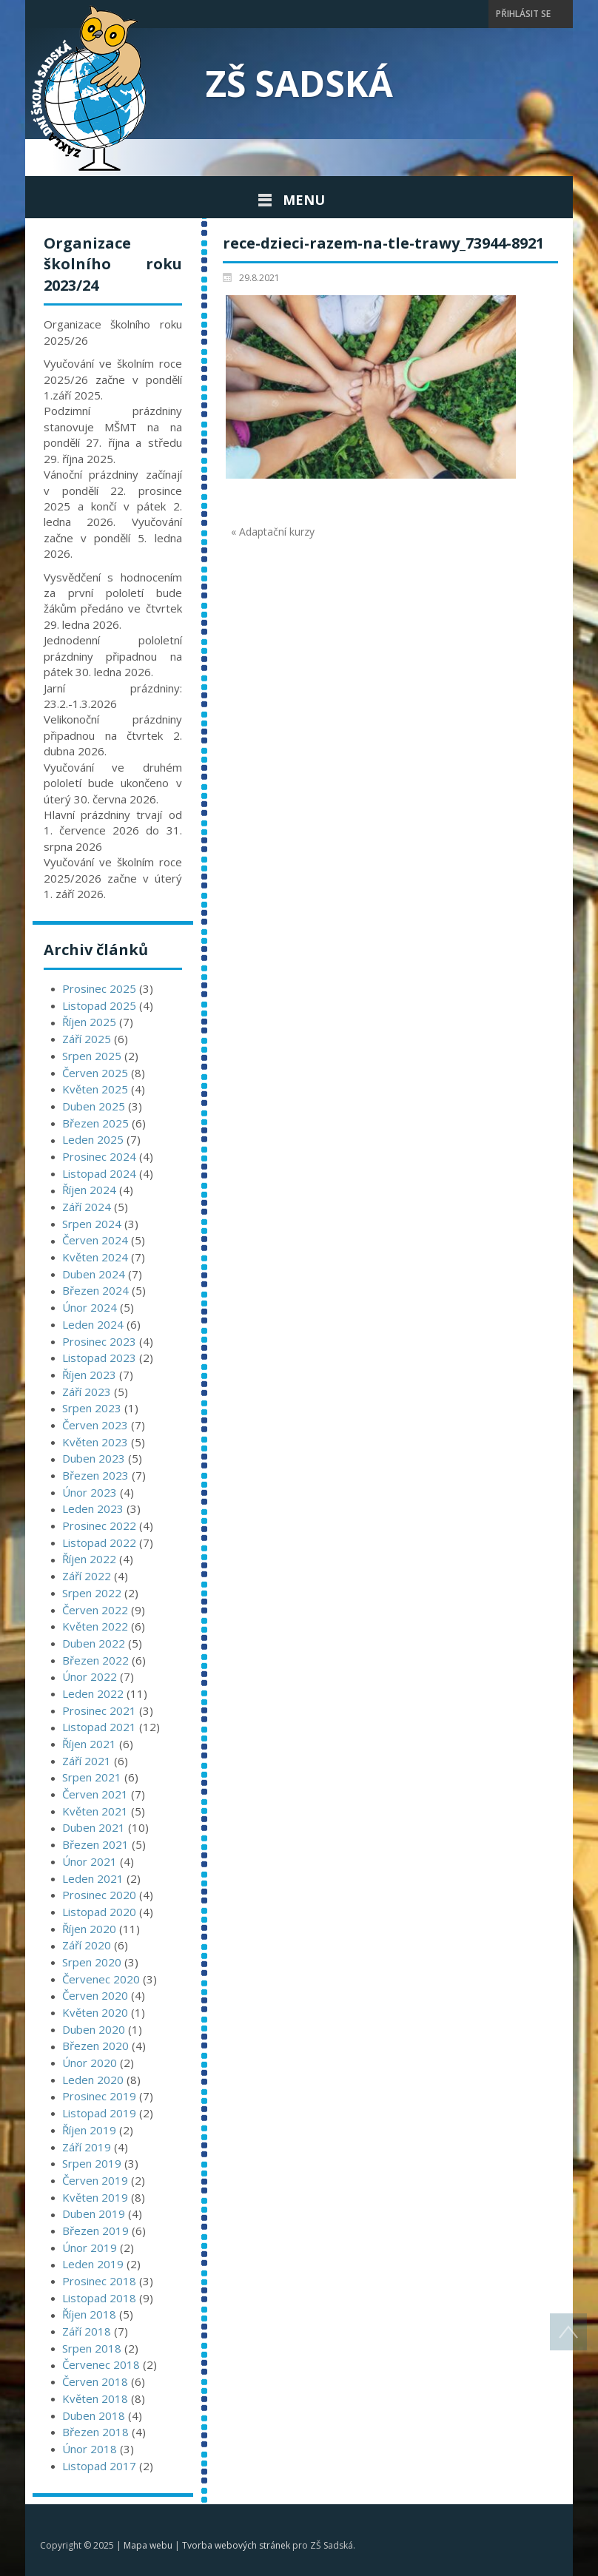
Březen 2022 (95, 1660)
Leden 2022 (93, 1693)
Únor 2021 (89, 1861)
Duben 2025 (93, 1106)
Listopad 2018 (99, 2297)
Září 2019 (86, 2147)
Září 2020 (86, 1945)
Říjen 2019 (89, 2129)
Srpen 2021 (91, 1777)
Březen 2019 (95, 2230)
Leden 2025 (93, 1139)
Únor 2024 (89, 1307)
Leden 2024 (93, 1324)
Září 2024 (86, 1206)
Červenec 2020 (101, 1979)
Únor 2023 (89, 1492)
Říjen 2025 (89, 1021)
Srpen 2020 (91, 1962)
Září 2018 (86, 2331)
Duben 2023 (93, 1458)
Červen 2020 (95, 1995)
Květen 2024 (95, 1257)
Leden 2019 (93, 2263)
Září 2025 (86, 1038)
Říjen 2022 (89, 1558)
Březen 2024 (95, 1290)
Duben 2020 (93, 2029)
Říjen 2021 (89, 1743)
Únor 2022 (89, 1676)
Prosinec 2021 (99, 1710)
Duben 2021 (93, 1827)
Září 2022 (86, 1575)
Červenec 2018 (101, 2364)
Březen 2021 (95, 1844)
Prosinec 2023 (99, 1341)
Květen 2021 (95, 1811)
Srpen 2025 (91, 1055)
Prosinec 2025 (99, 988)
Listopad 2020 (99, 1911)
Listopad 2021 (99, 1726)
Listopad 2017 (99, 2465)
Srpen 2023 (91, 1407)
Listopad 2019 (99, 2112)
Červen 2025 (95, 1072)
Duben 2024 (93, 1274)
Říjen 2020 (89, 1928)
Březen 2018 (95, 2431)
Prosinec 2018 (99, 2280)
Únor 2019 (89, 2247)
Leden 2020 (93, 2079)
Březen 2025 (95, 1123)
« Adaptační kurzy (273, 532)
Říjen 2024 (89, 1189)
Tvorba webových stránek (236, 2545)
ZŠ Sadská (299, 83)
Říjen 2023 (89, 1374)
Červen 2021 (95, 1794)
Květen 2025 (95, 1089)
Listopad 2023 (99, 1357)
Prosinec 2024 (99, 1156)
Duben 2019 (93, 2213)
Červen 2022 (95, 1609)
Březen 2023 (95, 1475)
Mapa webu (148, 2545)
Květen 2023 (95, 1441)
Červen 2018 (95, 2381)
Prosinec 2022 (99, 1525)
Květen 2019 (95, 2197)
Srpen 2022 (91, 1592)
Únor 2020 (89, 2062)
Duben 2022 (93, 1643)
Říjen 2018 (89, 2314)
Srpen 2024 (91, 1223)
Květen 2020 (95, 2012)
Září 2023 (86, 1391)
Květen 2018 (95, 2398)
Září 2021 (86, 1760)
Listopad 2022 (99, 1542)
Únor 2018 (89, 2448)
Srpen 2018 (91, 2348)
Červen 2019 (95, 2180)
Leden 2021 (93, 1878)
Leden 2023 (93, 1508)
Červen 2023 (95, 1424)
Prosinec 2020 (99, 1894)
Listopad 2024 (99, 1173)
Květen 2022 (95, 1626)
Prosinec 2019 (99, 2095)
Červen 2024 (95, 1240)
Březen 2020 (95, 2045)
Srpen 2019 (91, 2163)
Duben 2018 (93, 2415)
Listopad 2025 (99, 1005)
